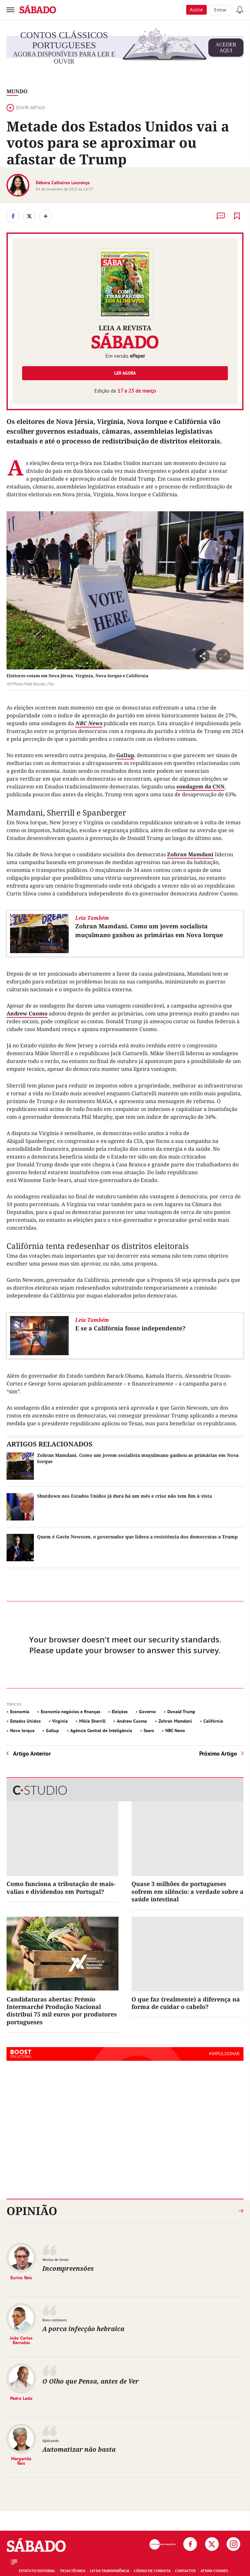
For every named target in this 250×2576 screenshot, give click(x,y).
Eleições (120, 1712)
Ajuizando (50, 2440)
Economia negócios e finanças (70, 1712)
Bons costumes (54, 2319)
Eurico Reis (21, 2277)
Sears (149, 1730)
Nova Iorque (22, 1730)
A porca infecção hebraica (83, 2328)
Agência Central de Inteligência (101, 1730)
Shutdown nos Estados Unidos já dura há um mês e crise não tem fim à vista (124, 1496)
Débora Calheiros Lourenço (63, 183)
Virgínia (60, 1721)
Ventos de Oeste (55, 2259)
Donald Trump (181, 1712)
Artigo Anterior (32, 1753)
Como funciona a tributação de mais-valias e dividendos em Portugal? (61, 1887)
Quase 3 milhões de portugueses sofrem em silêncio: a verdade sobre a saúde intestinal (187, 1891)
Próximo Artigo (218, 1753)
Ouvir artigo (26, 108)
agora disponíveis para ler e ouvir (128, 47)
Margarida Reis (21, 2460)
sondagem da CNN (200, 786)
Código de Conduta (152, 2570)
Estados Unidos (25, 1721)
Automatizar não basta (79, 2449)
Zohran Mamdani (190, 854)
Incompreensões (68, 2268)
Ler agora (125, 373)
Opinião (32, 2210)
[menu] (10, 9)
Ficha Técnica (72, 2570)
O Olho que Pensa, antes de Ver (90, 2381)
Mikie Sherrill (92, 1721)
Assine (196, 10)
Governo (147, 1712)
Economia (19, 1712)
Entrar (220, 10)
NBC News (88, 723)
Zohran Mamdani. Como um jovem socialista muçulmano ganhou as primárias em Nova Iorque (149, 930)
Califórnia (213, 1721)
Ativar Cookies (214, 2570)
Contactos (185, 2570)
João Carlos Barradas (21, 2340)
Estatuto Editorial (37, 2570)
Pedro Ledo (21, 2398)
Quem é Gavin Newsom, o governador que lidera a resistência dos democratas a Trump (137, 1537)
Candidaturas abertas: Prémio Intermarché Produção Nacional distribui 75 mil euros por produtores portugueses (62, 2010)
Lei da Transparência (109, 2570)
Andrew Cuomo (27, 1013)
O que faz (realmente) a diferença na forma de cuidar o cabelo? (186, 2003)
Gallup (125, 755)
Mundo (17, 91)
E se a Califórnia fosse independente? (130, 1328)
